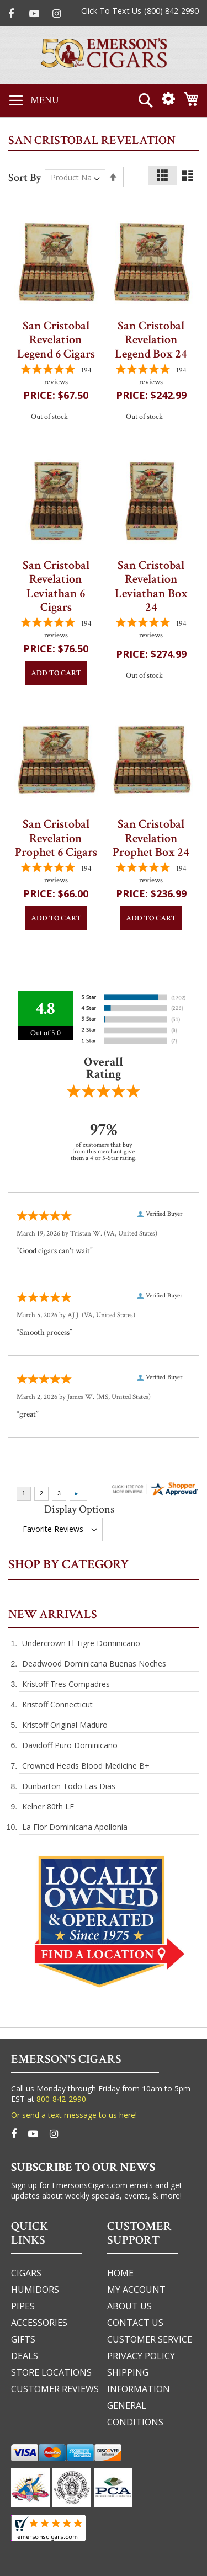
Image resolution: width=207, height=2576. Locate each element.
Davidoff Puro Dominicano (70, 1745)
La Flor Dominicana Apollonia (75, 1827)
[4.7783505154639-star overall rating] (56, 376)
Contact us (135, 2323)
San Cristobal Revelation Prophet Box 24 (151, 838)
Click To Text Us (111, 11)
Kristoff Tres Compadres (66, 1684)
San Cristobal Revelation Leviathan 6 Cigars (56, 586)
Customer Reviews (55, 2389)
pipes (23, 2306)
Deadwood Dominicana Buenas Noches (94, 1663)
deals (24, 2356)
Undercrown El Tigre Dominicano (81, 1643)
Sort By (24, 177)
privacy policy (141, 2356)
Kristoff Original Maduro (65, 1725)
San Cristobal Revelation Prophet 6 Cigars (56, 838)
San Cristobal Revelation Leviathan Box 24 (151, 586)
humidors (35, 2290)
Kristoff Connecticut (57, 1704)
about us (129, 2306)
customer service (149, 2339)
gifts (23, 2339)
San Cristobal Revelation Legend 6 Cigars (56, 340)
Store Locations (51, 2372)
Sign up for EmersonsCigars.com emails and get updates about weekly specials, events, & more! (96, 2190)
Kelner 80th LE (48, 1806)
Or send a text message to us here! (74, 2115)
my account (136, 2290)
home (120, 2273)
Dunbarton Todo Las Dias (68, 1786)
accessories (39, 2323)
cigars (26, 2273)
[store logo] (103, 55)
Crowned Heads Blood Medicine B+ (86, 1765)
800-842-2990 (61, 2099)
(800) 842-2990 (171, 11)
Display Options (79, 1509)
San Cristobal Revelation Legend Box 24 (151, 340)
